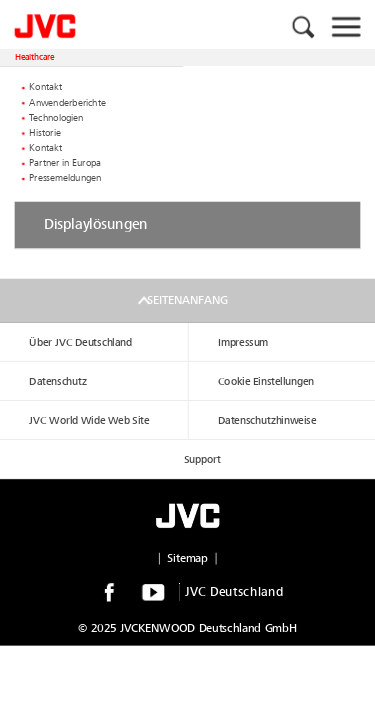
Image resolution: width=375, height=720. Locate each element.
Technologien (56, 118)
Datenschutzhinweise (267, 420)
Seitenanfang (187, 300)
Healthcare (35, 57)
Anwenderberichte (67, 103)
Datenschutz (58, 381)
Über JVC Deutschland (80, 342)
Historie (44, 133)
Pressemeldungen (65, 179)
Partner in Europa (65, 163)
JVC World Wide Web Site (89, 420)
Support (202, 459)
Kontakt (45, 88)
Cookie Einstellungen (266, 381)
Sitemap (187, 558)
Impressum (243, 342)
